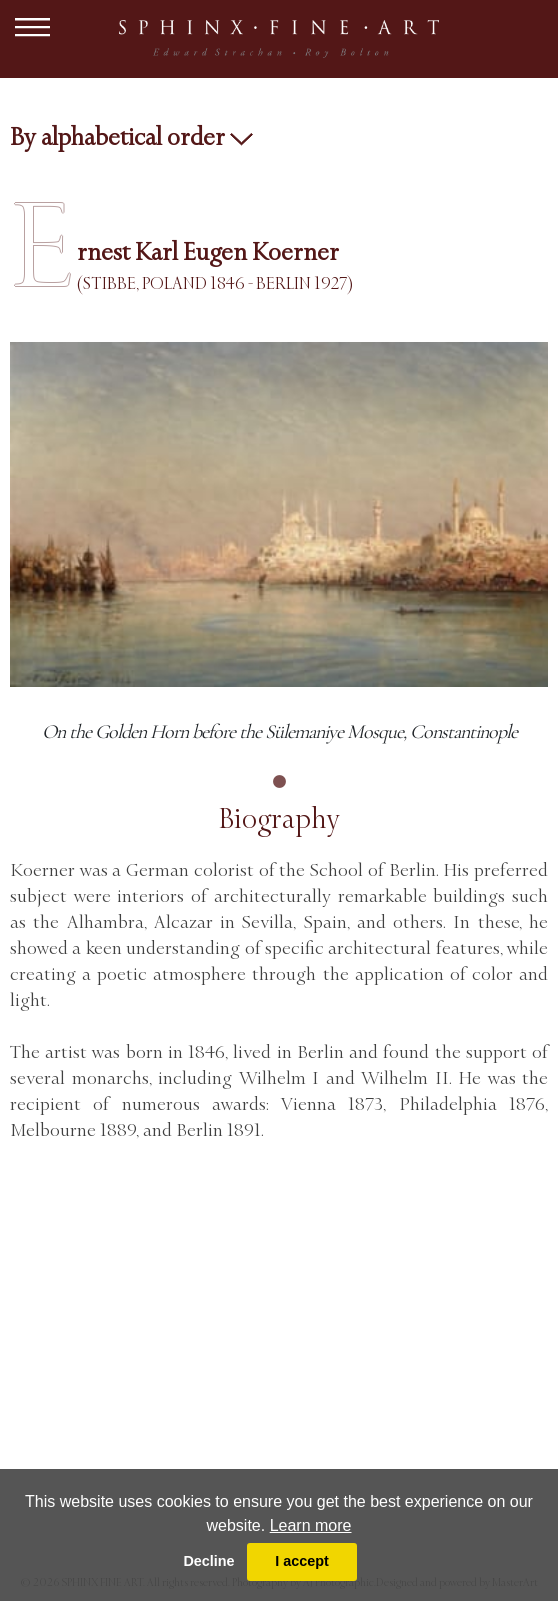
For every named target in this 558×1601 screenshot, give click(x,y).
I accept (302, 1561)
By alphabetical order (131, 137)
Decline (208, 1561)
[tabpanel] (279, 544)
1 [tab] (279, 782)
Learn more (311, 1525)
